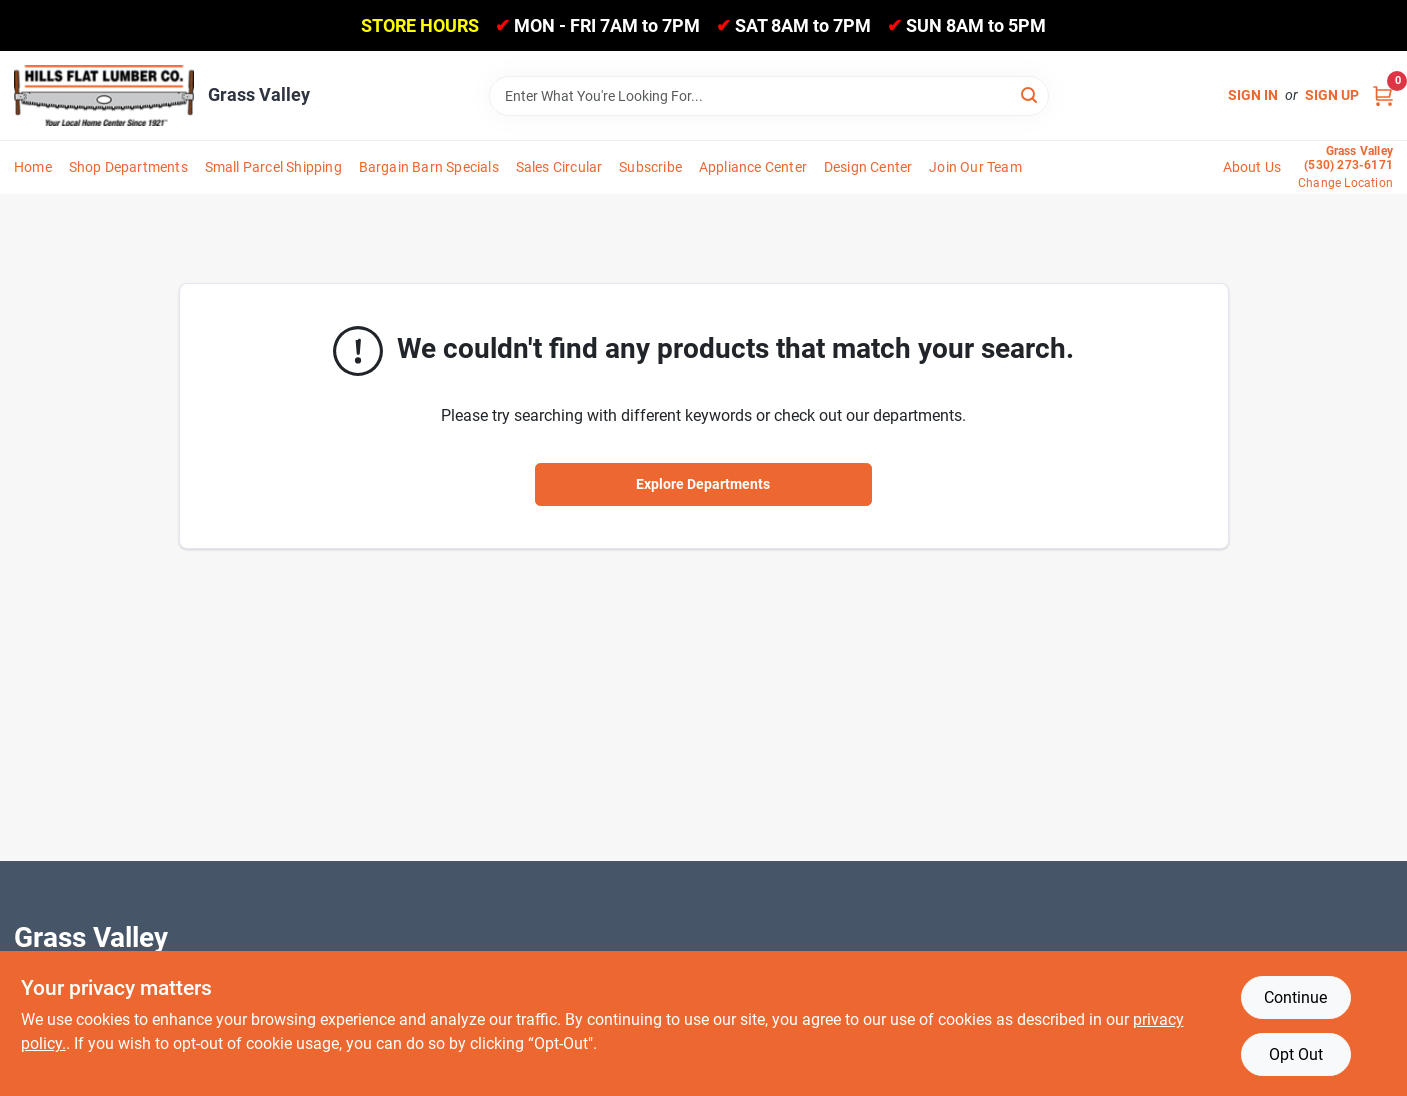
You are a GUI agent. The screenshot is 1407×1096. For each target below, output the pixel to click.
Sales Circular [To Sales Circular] (559, 167)
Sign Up (1332, 95)
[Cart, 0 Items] (1383, 95)
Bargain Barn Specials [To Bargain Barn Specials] (429, 167)
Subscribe (650, 167)
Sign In (1253, 95)
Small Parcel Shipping (273, 167)
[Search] (1030, 94)
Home (33, 167)
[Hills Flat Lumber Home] (104, 95)
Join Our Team (975, 167)
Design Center (868, 167)
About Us (1252, 167)
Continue (1295, 997)
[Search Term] (769, 96)
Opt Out (1296, 1054)
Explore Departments (703, 484)
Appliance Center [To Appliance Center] (753, 167)
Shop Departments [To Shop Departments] (128, 167)
